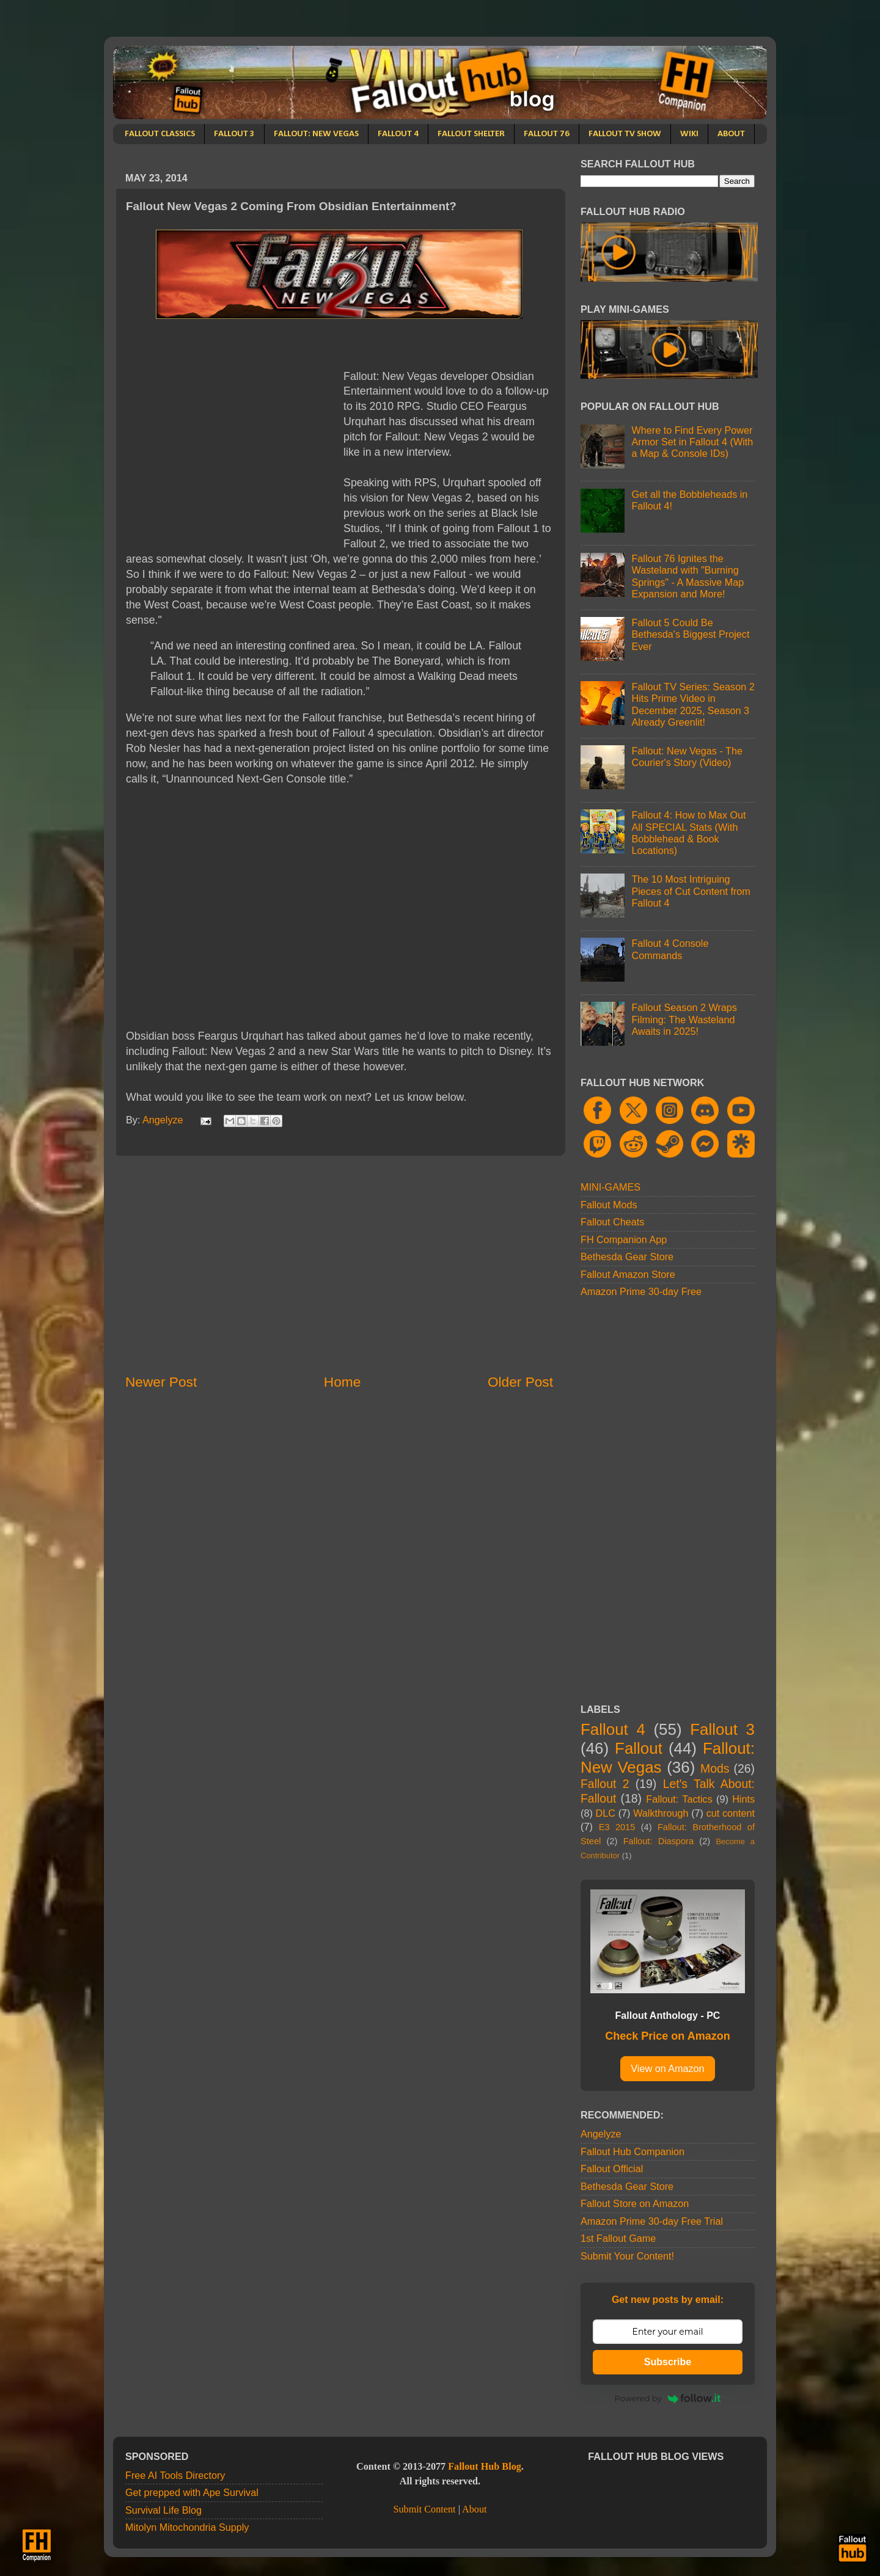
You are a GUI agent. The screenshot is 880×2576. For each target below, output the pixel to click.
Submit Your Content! (627, 2255)
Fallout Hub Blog (484, 2466)
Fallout (638, 1748)
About (474, 2509)
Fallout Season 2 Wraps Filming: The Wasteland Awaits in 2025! (683, 1019)
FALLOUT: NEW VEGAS (316, 134)
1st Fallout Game (618, 2238)
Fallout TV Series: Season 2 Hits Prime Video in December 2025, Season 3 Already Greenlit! (692, 704)
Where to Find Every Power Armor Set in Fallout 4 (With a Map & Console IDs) (692, 442)
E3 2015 (617, 1827)
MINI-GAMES (610, 1186)
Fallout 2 (605, 1783)
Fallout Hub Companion (632, 2151)
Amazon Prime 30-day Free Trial (652, 2221)
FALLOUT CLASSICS (160, 134)
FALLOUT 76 (547, 134)
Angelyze (601, 2133)
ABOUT (731, 134)
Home (342, 1382)
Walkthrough (660, 1813)
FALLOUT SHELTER (471, 134)
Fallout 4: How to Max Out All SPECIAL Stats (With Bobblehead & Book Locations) (688, 832)
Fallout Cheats (612, 1221)
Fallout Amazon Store (628, 1274)
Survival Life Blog (163, 2510)
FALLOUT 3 (234, 134)
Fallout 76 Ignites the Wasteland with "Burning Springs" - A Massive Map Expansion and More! (687, 576)
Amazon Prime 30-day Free (641, 1291)
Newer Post (161, 1382)
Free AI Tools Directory (175, 2475)
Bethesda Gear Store (627, 1256)
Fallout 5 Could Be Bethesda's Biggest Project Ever (690, 634)
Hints (743, 1798)
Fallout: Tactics (679, 1798)
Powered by (668, 2398)
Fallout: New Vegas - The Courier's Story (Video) (686, 756)
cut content (730, 1813)
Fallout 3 (722, 1729)
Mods (715, 1768)
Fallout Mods (609, 1204)
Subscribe (667, 2362)
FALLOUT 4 (398, 134)
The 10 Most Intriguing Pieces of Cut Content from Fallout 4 (690, 891)
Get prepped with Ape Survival (191, 2492)
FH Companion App (624, 1239)
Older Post (520, 1382)
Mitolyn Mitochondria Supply (187, 2527)
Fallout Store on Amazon (635, 2203)
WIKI (689, 134)
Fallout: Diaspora (658, 1841)
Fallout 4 (613, 1729)
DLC (605, 1813)
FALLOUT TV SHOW (624, 134)
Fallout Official (612, 2168)
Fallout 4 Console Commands (669, 949)
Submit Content (424, 2509)
